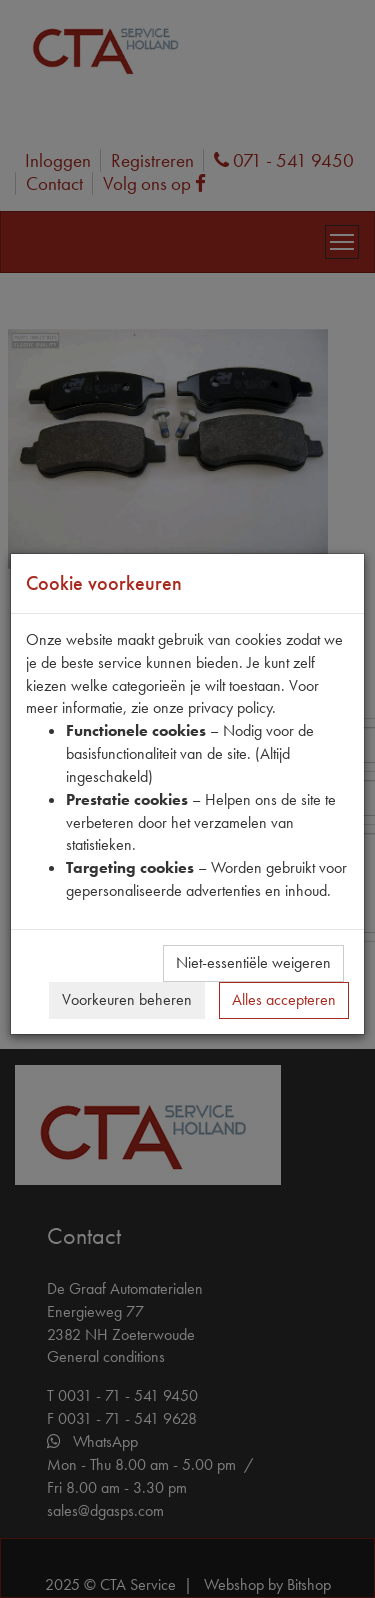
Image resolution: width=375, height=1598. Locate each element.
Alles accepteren (284, 999)
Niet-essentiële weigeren (253, 962)
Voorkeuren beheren (127, 999)
